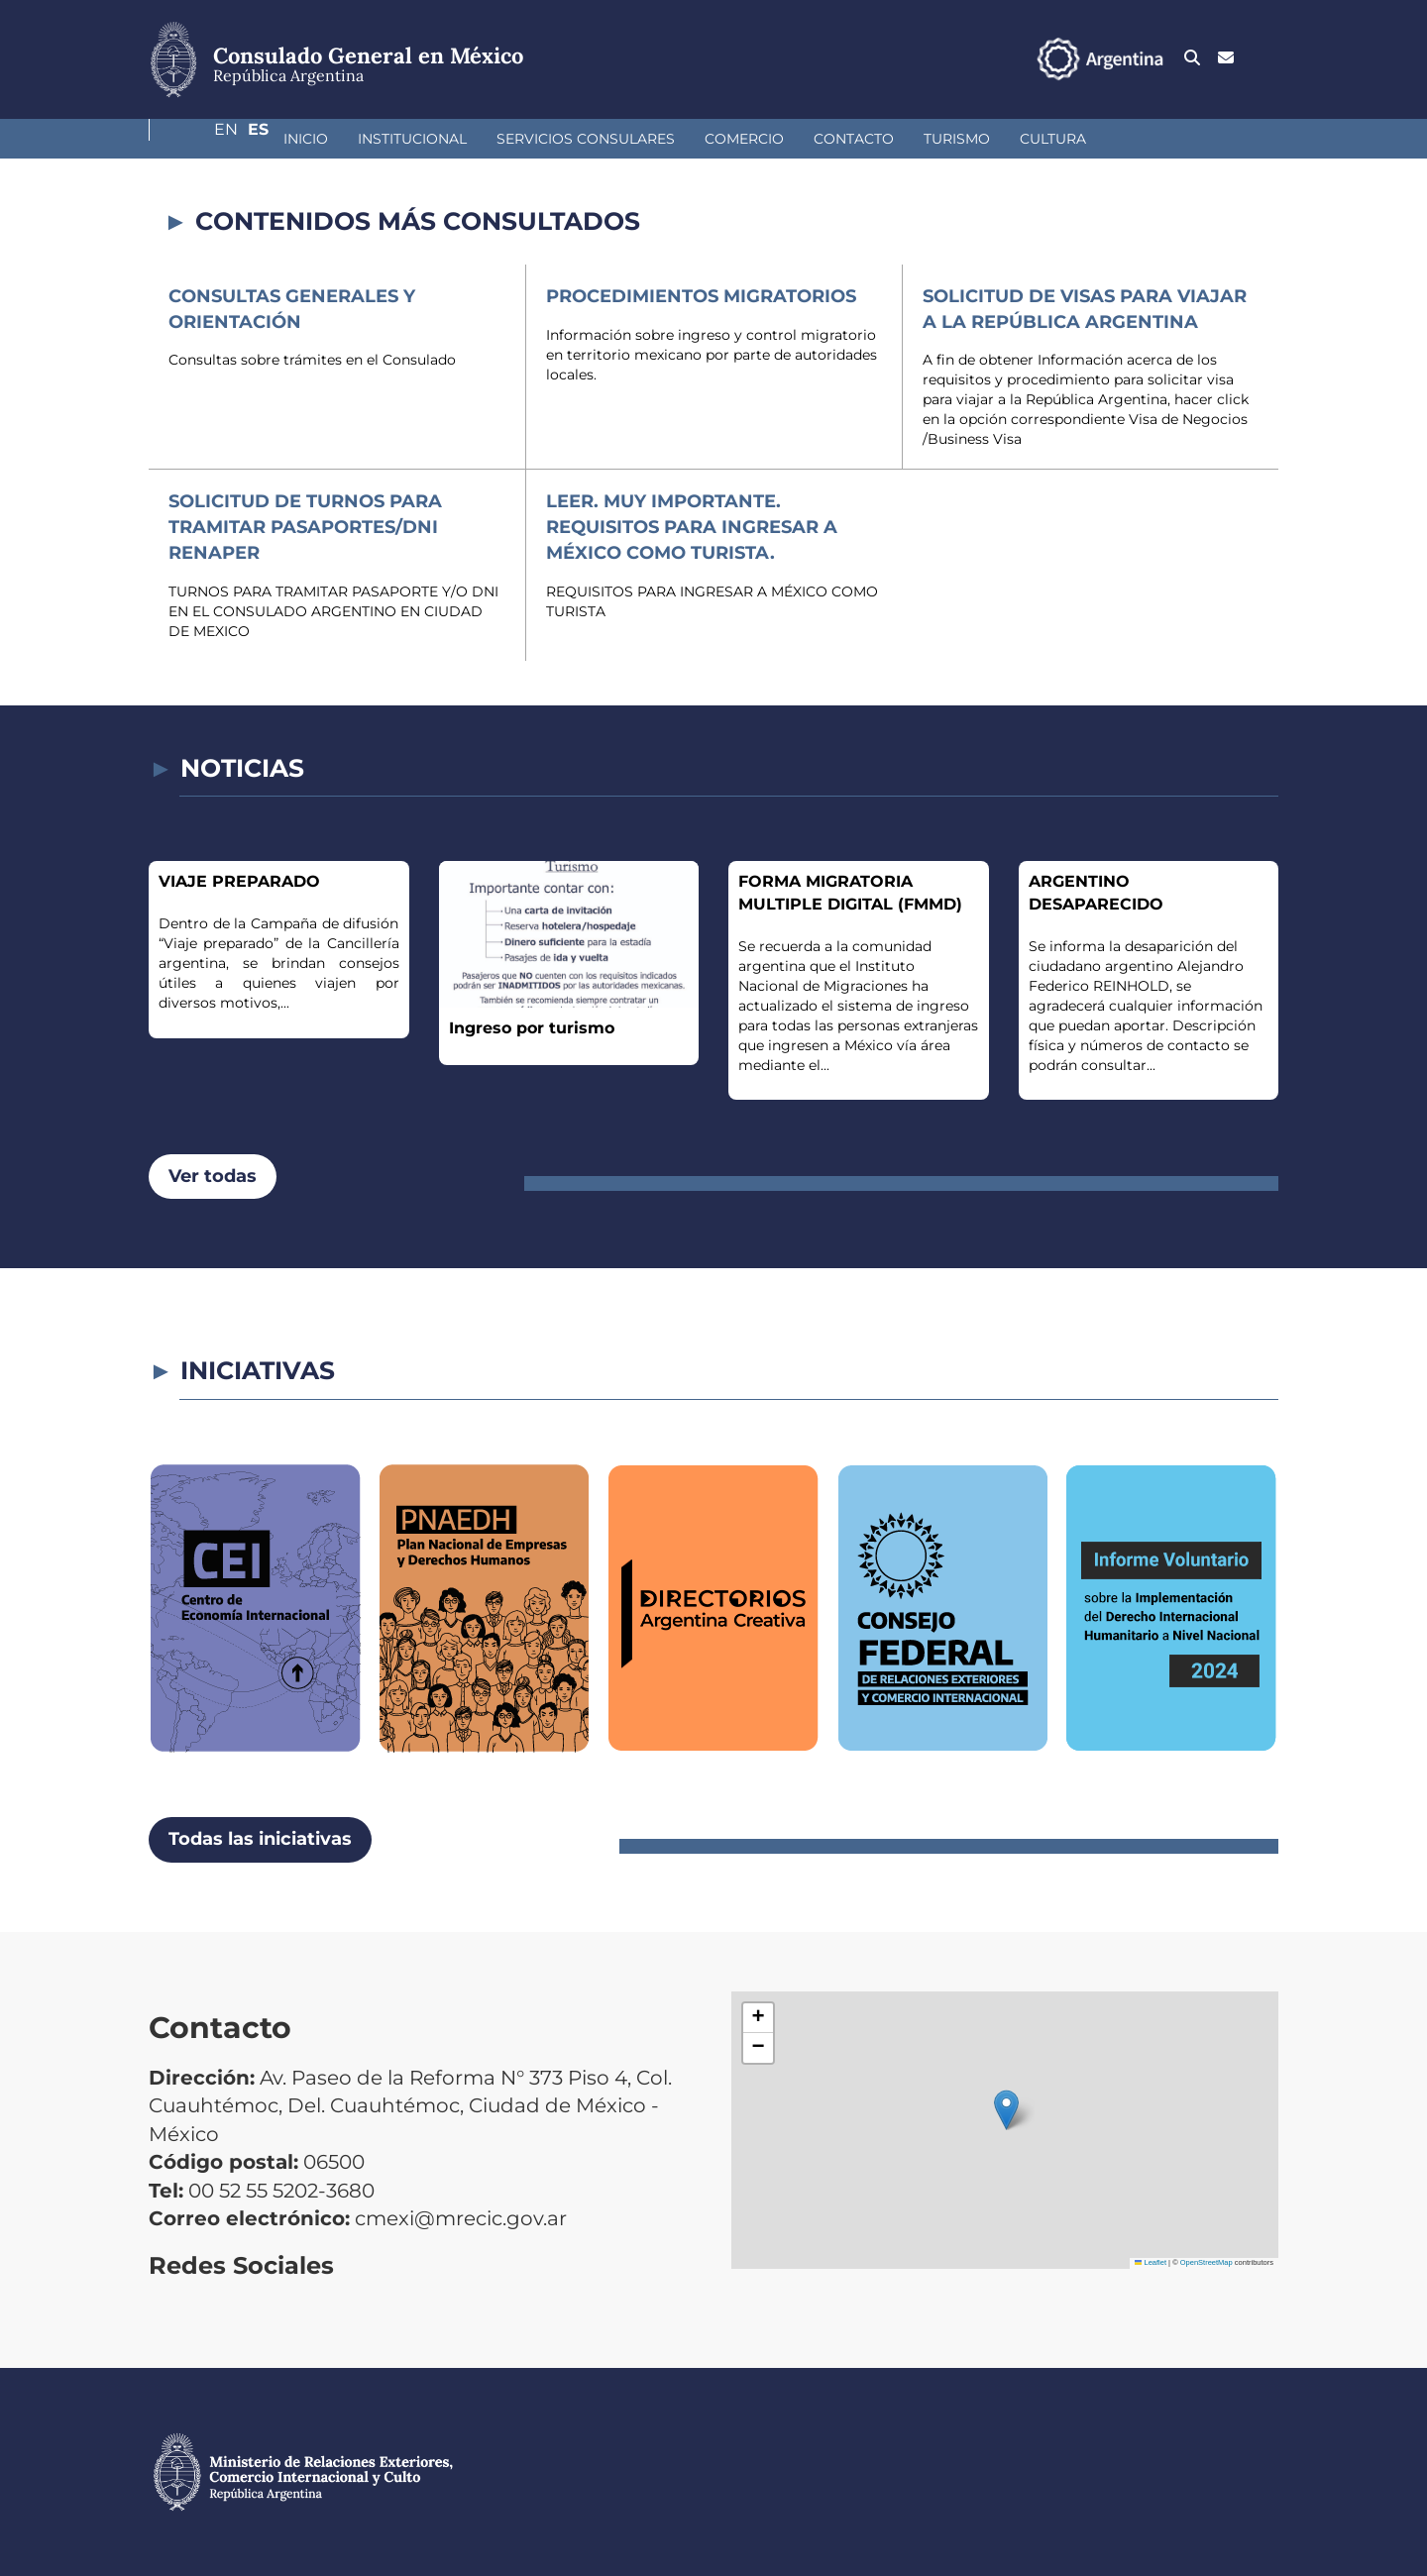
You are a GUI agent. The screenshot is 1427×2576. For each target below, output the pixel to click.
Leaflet (1150, 2262)
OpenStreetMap (1206, 2262)
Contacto (749, 139)
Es (1268, 58)
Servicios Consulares (480, 139)
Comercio (639, 139)
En (1228, 58)
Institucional (307, 139)
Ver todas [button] (212, 1176)
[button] (1006, 2110)
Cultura (948, 139)
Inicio (200, 139)
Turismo (852, 139)
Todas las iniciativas (260, 1839)
